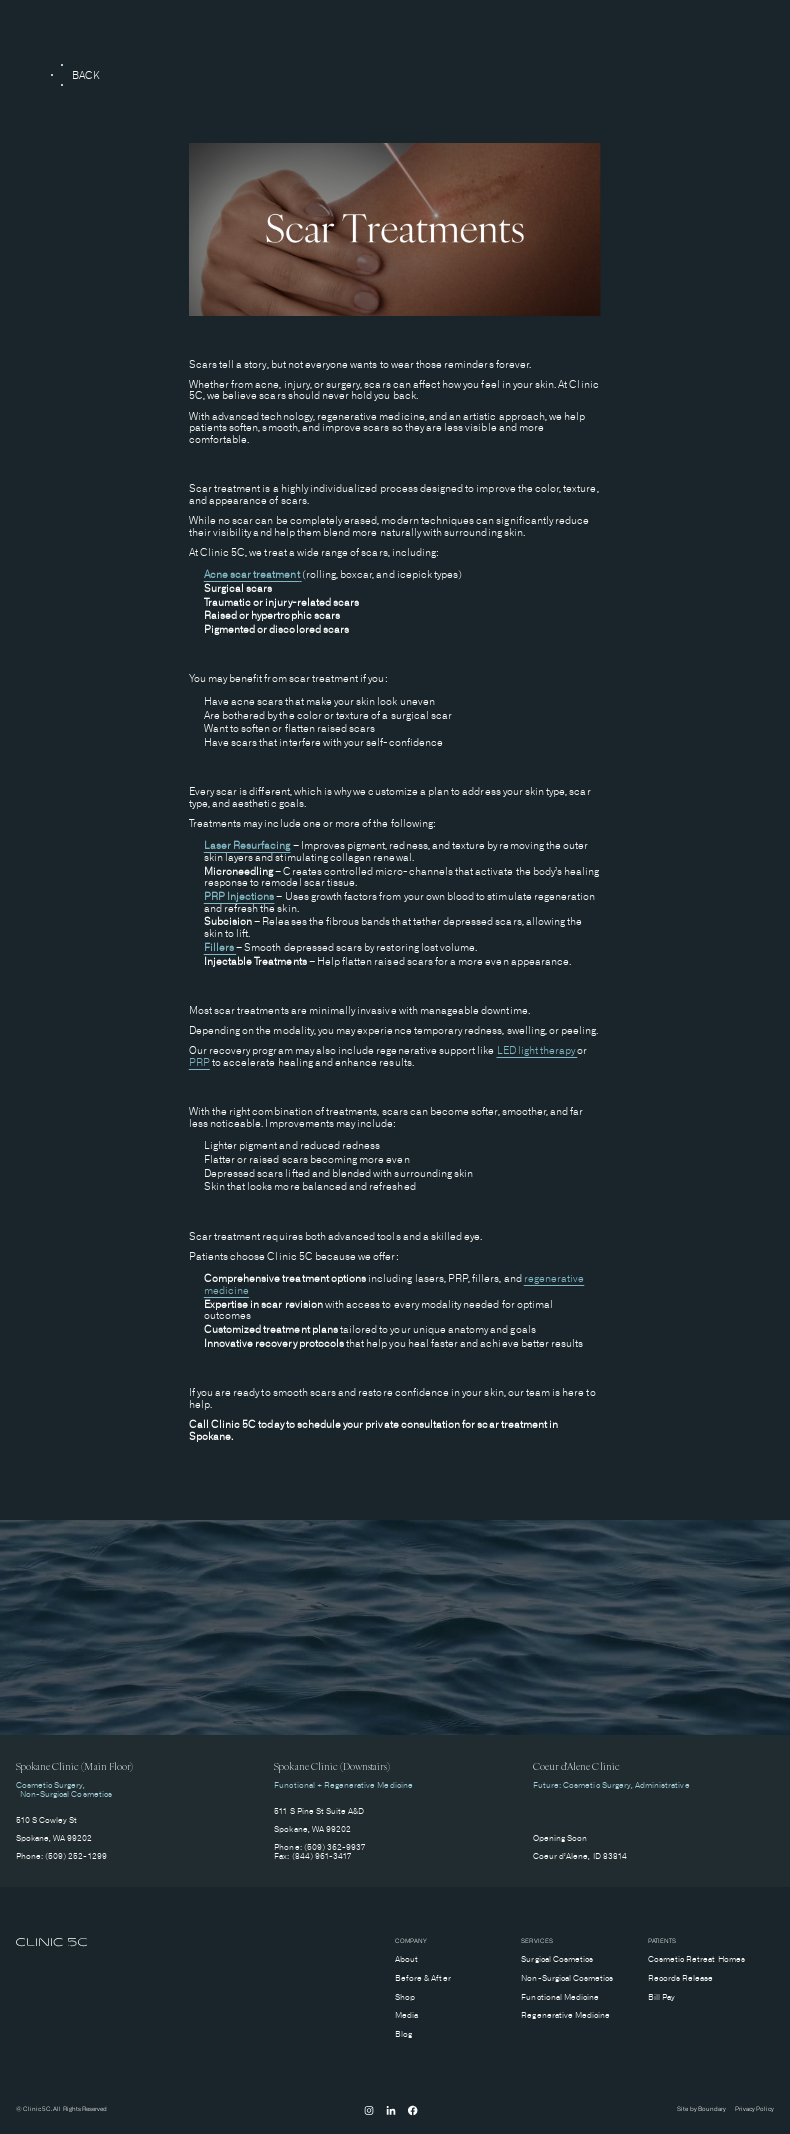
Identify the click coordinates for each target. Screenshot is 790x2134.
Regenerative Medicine (565, 2015)
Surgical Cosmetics (557, 1959)
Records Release (681, 1978)
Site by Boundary (701, 2109)
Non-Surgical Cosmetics (64, 1794)
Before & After (423, 1978)
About (406, 1959)
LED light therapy (537, 1050)
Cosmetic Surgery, (51, 1785)
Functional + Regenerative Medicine (343, 1785)
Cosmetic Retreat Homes (696, 1959)
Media (406, 2015)
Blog (403, 2034)
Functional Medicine (560, 1997)
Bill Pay (661, 1997)
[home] (51, 1943)
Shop (405, 1997)
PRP (199, 1062)
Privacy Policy (755, 2109)
